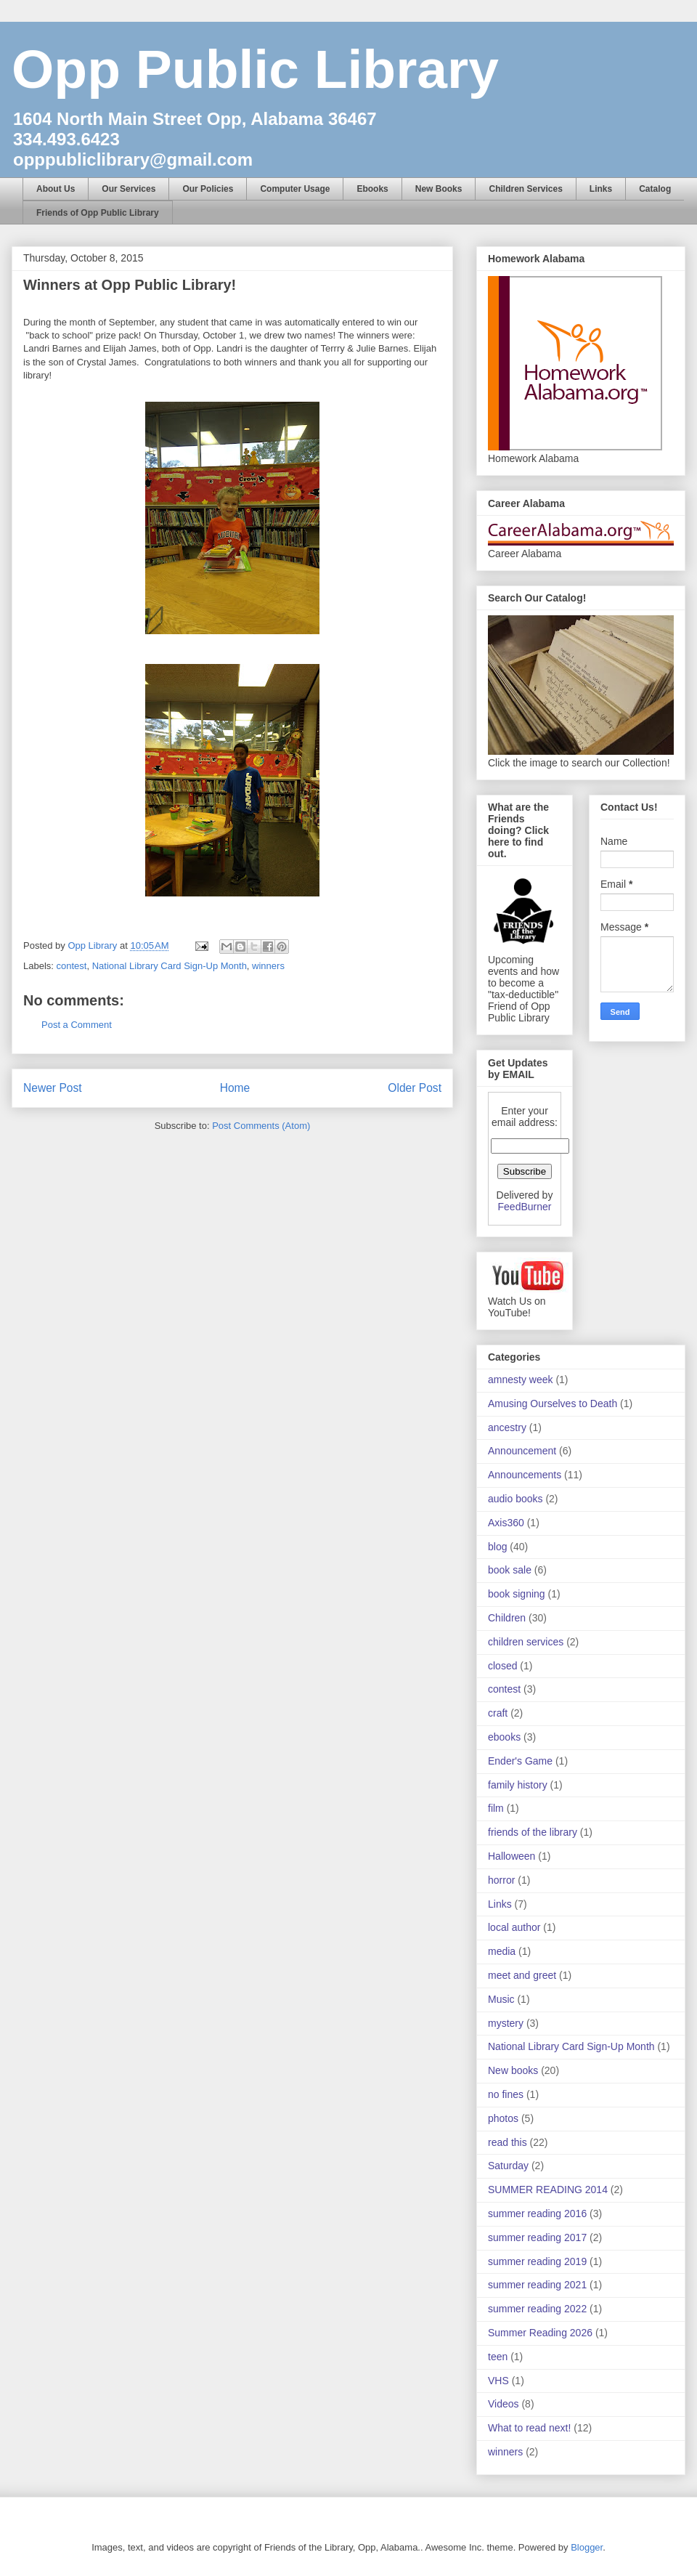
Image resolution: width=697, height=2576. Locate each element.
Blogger (587, 2547)
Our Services (128, 189)
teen (498, 2356)
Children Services (525, 189)
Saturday (508, 2165)
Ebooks (372, 189)
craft (498, 1713)
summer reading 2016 (537, 2213)
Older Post (414, 1088)
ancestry (507, 1427)
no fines (505, 2094)
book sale (509, 1570)
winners (268, 965)
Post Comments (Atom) (261, 1125)
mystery (505, 2023)
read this (507, 2142)
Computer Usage (295, 189)
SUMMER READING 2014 (548, 2189)
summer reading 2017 (537, 2237)
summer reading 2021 (537, 2285)
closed (502, 1666)
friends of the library (532, 1832)
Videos (503, 2404)
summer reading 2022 (537, 2308)
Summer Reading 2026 (540, 2332)
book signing (516, 1594)
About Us (55, 189)
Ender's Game (520, 1761)
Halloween (511, 1856)
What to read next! (529, 2428)
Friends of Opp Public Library (97, 213)
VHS (498, 2380)
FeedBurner (525, 1206)
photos (503, 2118)
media (501, 1951)
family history (517, 1785)
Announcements (524, 1475)
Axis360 (506, 1522)
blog (497, 1546)
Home (235, 1088)
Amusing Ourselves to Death (552, 1403)
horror (501, 1880)
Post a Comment (76, 1024)
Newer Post (52, 1088)
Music (501, 1999)
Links (601, 189)
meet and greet (522, 1975)
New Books (438, 189)
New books (513, 2070)
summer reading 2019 (537, 2261)
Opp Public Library (255, 69)
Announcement (522, 1451)
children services (525, 1642)
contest (72, 965)
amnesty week (520, 1379)
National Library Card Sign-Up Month (169, 965)
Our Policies (207, 189)
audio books (515, 1498)
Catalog (655, 189)
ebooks (504, 1737)
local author (514, 1927)
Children (507, 1618)
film (496, 1808)
